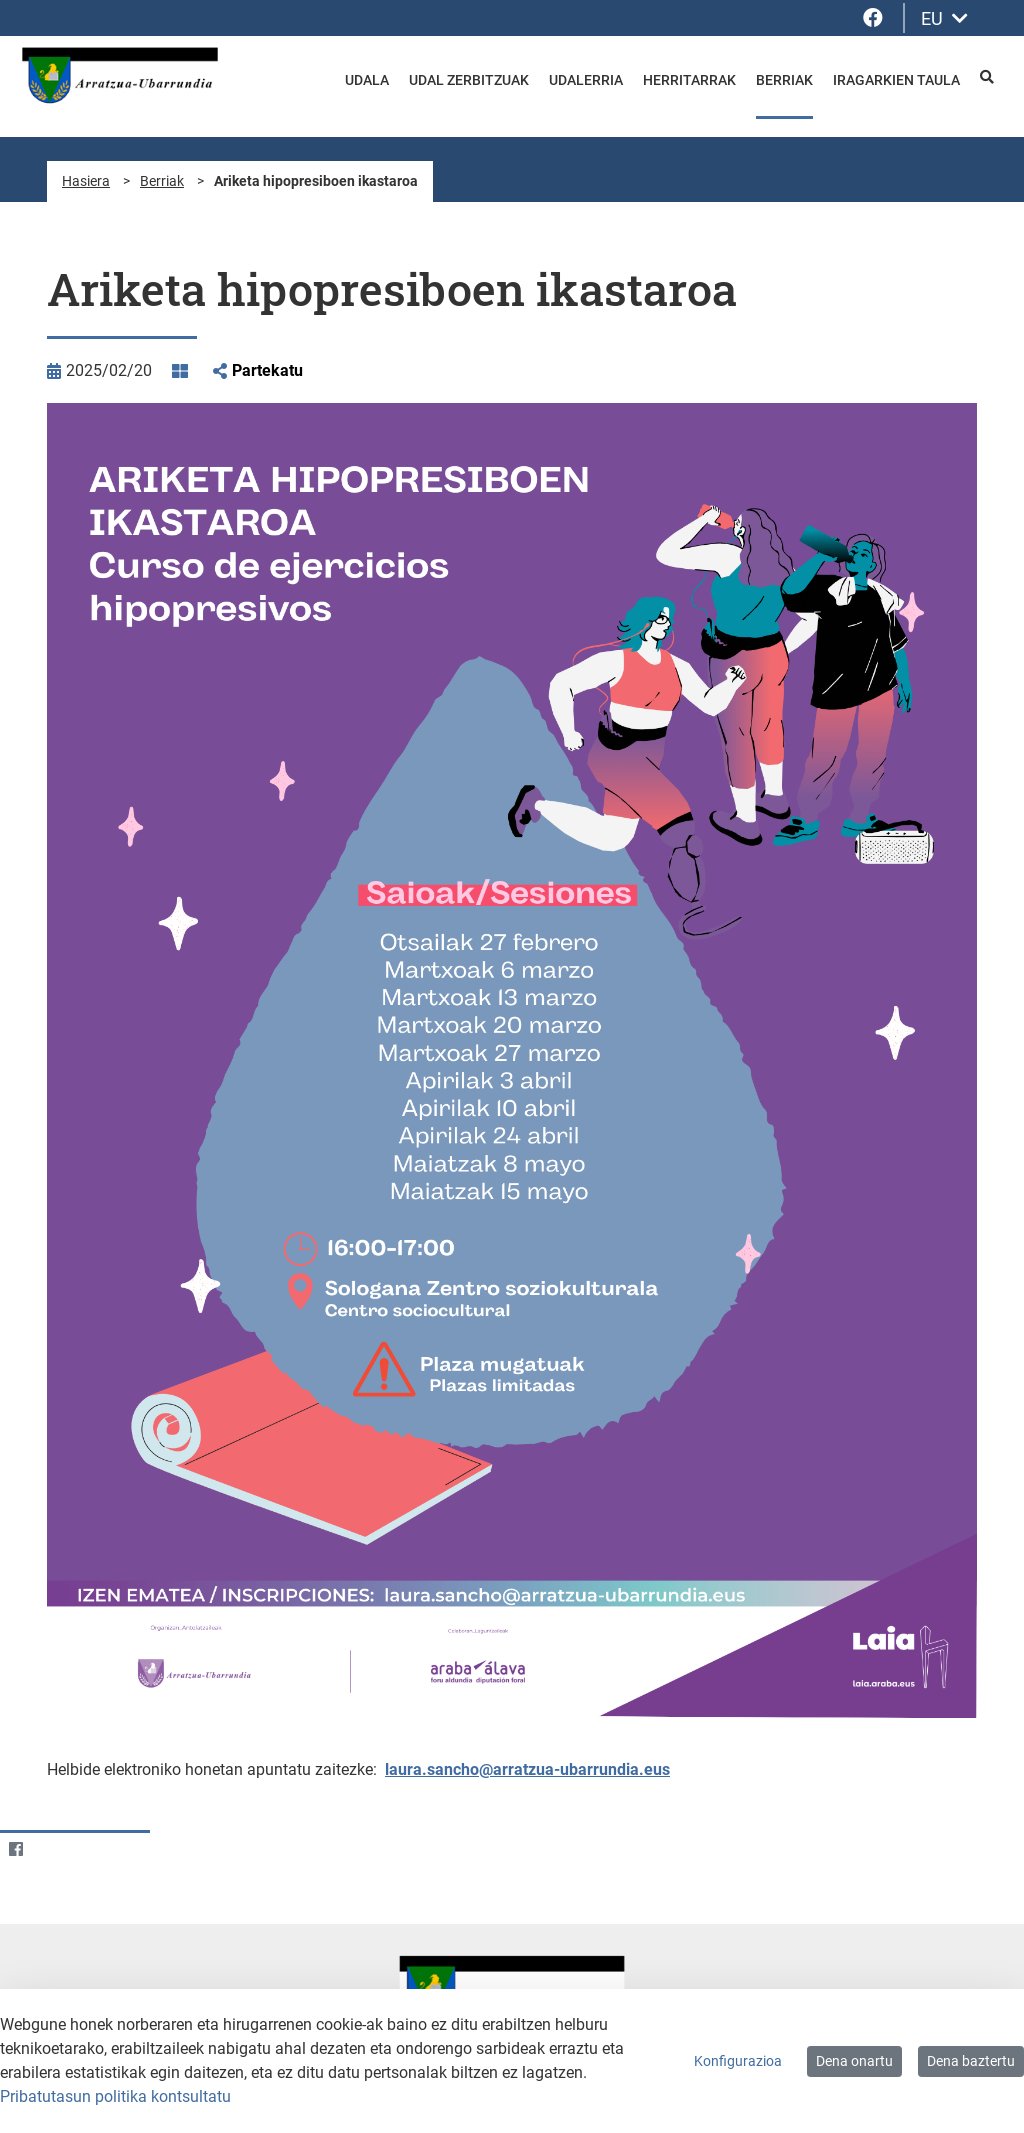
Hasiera (86, 181)
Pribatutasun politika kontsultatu (115, 2096)
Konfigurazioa (738, 2061)
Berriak (162, 181)
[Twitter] (54, 1848)
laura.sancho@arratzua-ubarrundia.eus (527, 1769)
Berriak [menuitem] (784, 80)
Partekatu (267, 370)
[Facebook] (15, 1848)
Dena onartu (854, 2061)
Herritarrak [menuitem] (689, 80)
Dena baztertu (971, 2061)
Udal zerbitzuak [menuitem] (469, 80)
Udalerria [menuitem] (586, 80)
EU (944, 18)
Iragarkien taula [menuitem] (896, 80)
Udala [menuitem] (367, 80)
